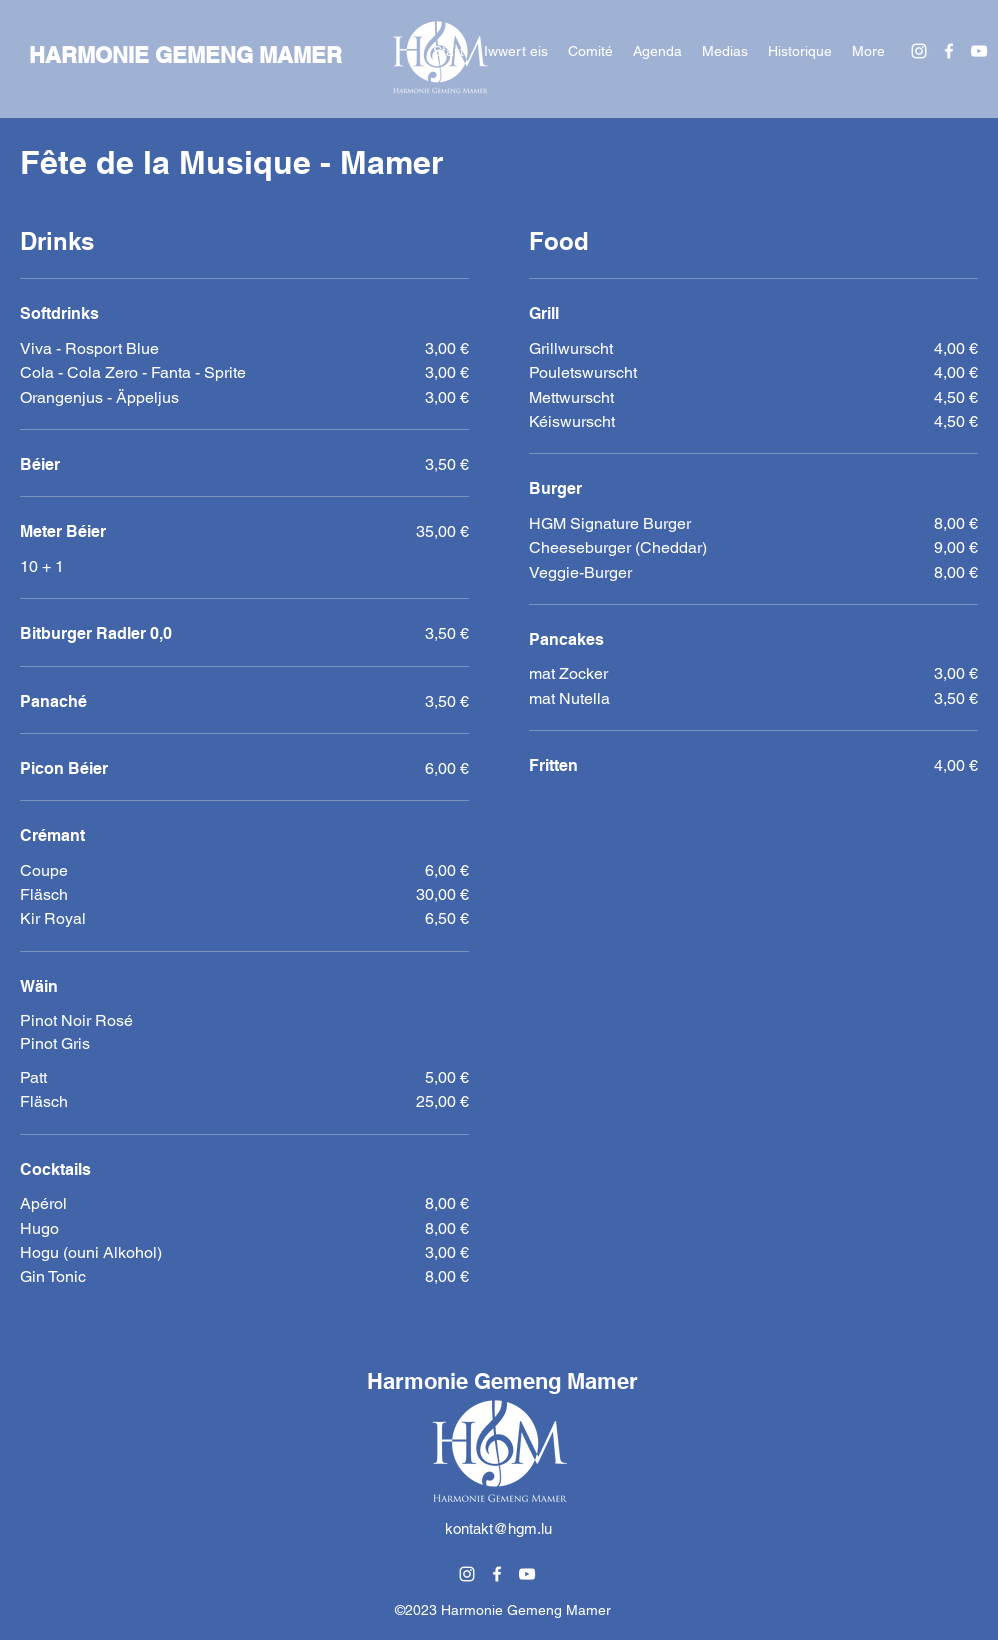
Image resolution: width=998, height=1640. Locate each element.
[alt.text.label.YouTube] (979, 51)
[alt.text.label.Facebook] (949, 51)
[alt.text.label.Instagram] (919, 51)
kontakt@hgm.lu (498, 1528)
